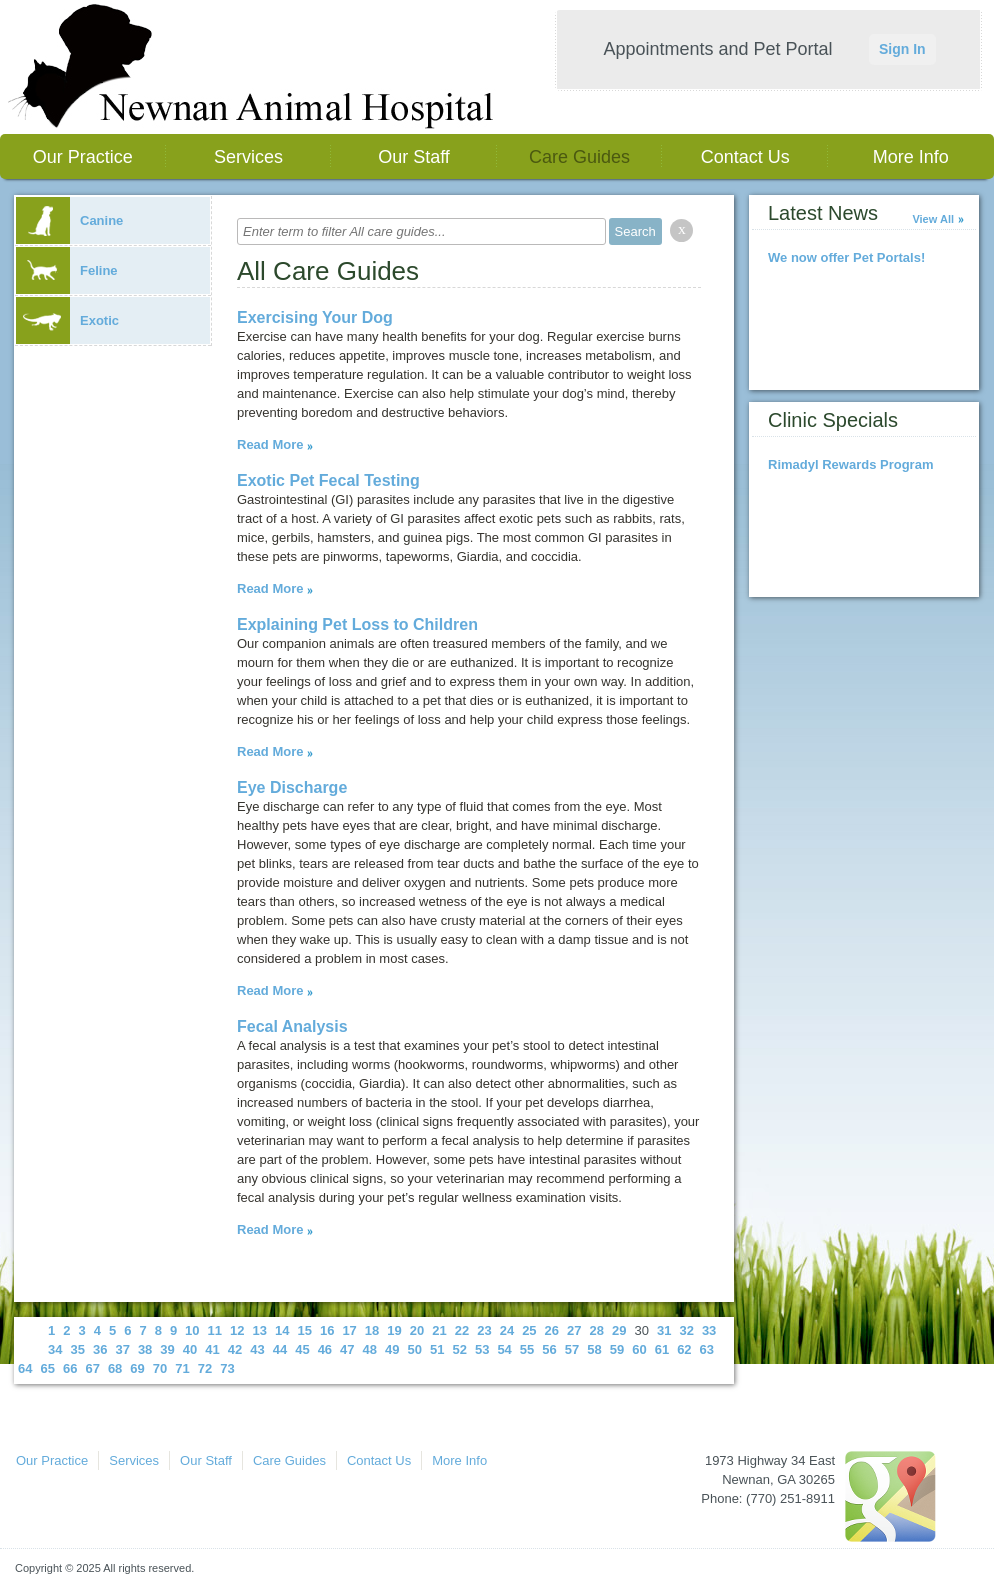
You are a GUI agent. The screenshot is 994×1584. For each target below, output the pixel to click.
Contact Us (745, 157)
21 (439, 1330)
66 (70, 1368)
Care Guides (579, 157)
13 (260, 1330)
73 (227, 1368)
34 (55, 1349)
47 (347, 1349)
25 (529, 1330)
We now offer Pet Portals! (846, 257)
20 (417, 1330)
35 (77, 1349)
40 (190, 1349)
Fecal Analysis (292, 1026)
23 (484, 1330)
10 (192, 1330)
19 (394, 1330)
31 (664, 1330)
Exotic (67, 320)
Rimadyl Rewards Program (850, 464)
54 (504, 1349)
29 (619, 1330)
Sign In (902, 49)
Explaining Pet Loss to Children (357, 624)
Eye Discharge (292, 787)
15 (304, 1330)
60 (639, 1349)
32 (686, 1330)
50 (415, 1349)
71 (182, 1368)
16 (327, 1330)
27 (574, 1330)
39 (167, 1349)
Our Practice (83, 157)
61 (662, 1349)
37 (122, 1349)
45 (302, 1349)
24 (507, 1330)
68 (115, 1368)
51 (437, 1349)
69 (137, 1368)
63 (707, 1349)
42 (235, 1349)
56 (549, 1349)
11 (215, 1330)
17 (349, 1330)
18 (372, 1330)
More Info (911, 157)
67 (92, 1368)
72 (205, 1368)
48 (370, 1349)
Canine (69, 220)
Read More (270, 444)
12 (237, 1330)
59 (617, 1349)
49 (392, 1349)
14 (282, 1330)
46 (325, 1349)
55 (527, 1349)
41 (212, 1349)
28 (597, 1330)
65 (47, 1368)
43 (257, 1349)
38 (145, 1349)
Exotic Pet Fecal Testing (328, 480)
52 (459, 1349)
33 (709, 1330)
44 (280, 1349)
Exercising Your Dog (315, 317)
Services (248, 157)
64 (25, 1368)
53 (482, 1349)
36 (100, 1349)
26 (552, 1330)
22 (462, 1330)
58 (594, 1349)
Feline (67, 270)
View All (933, 219)
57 (572, 1349)
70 (160, 1368)
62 (684, 1349)
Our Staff (414, 157)
